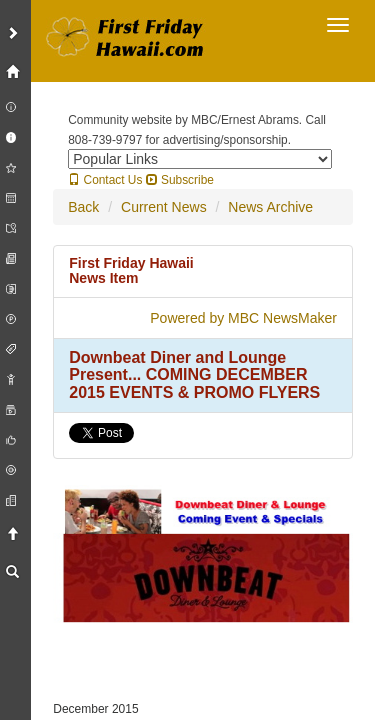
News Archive (270, 207)
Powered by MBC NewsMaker (243, 318)
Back (83, 207)
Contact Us (105, 180)
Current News (164, 207)
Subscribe (180, 180)
